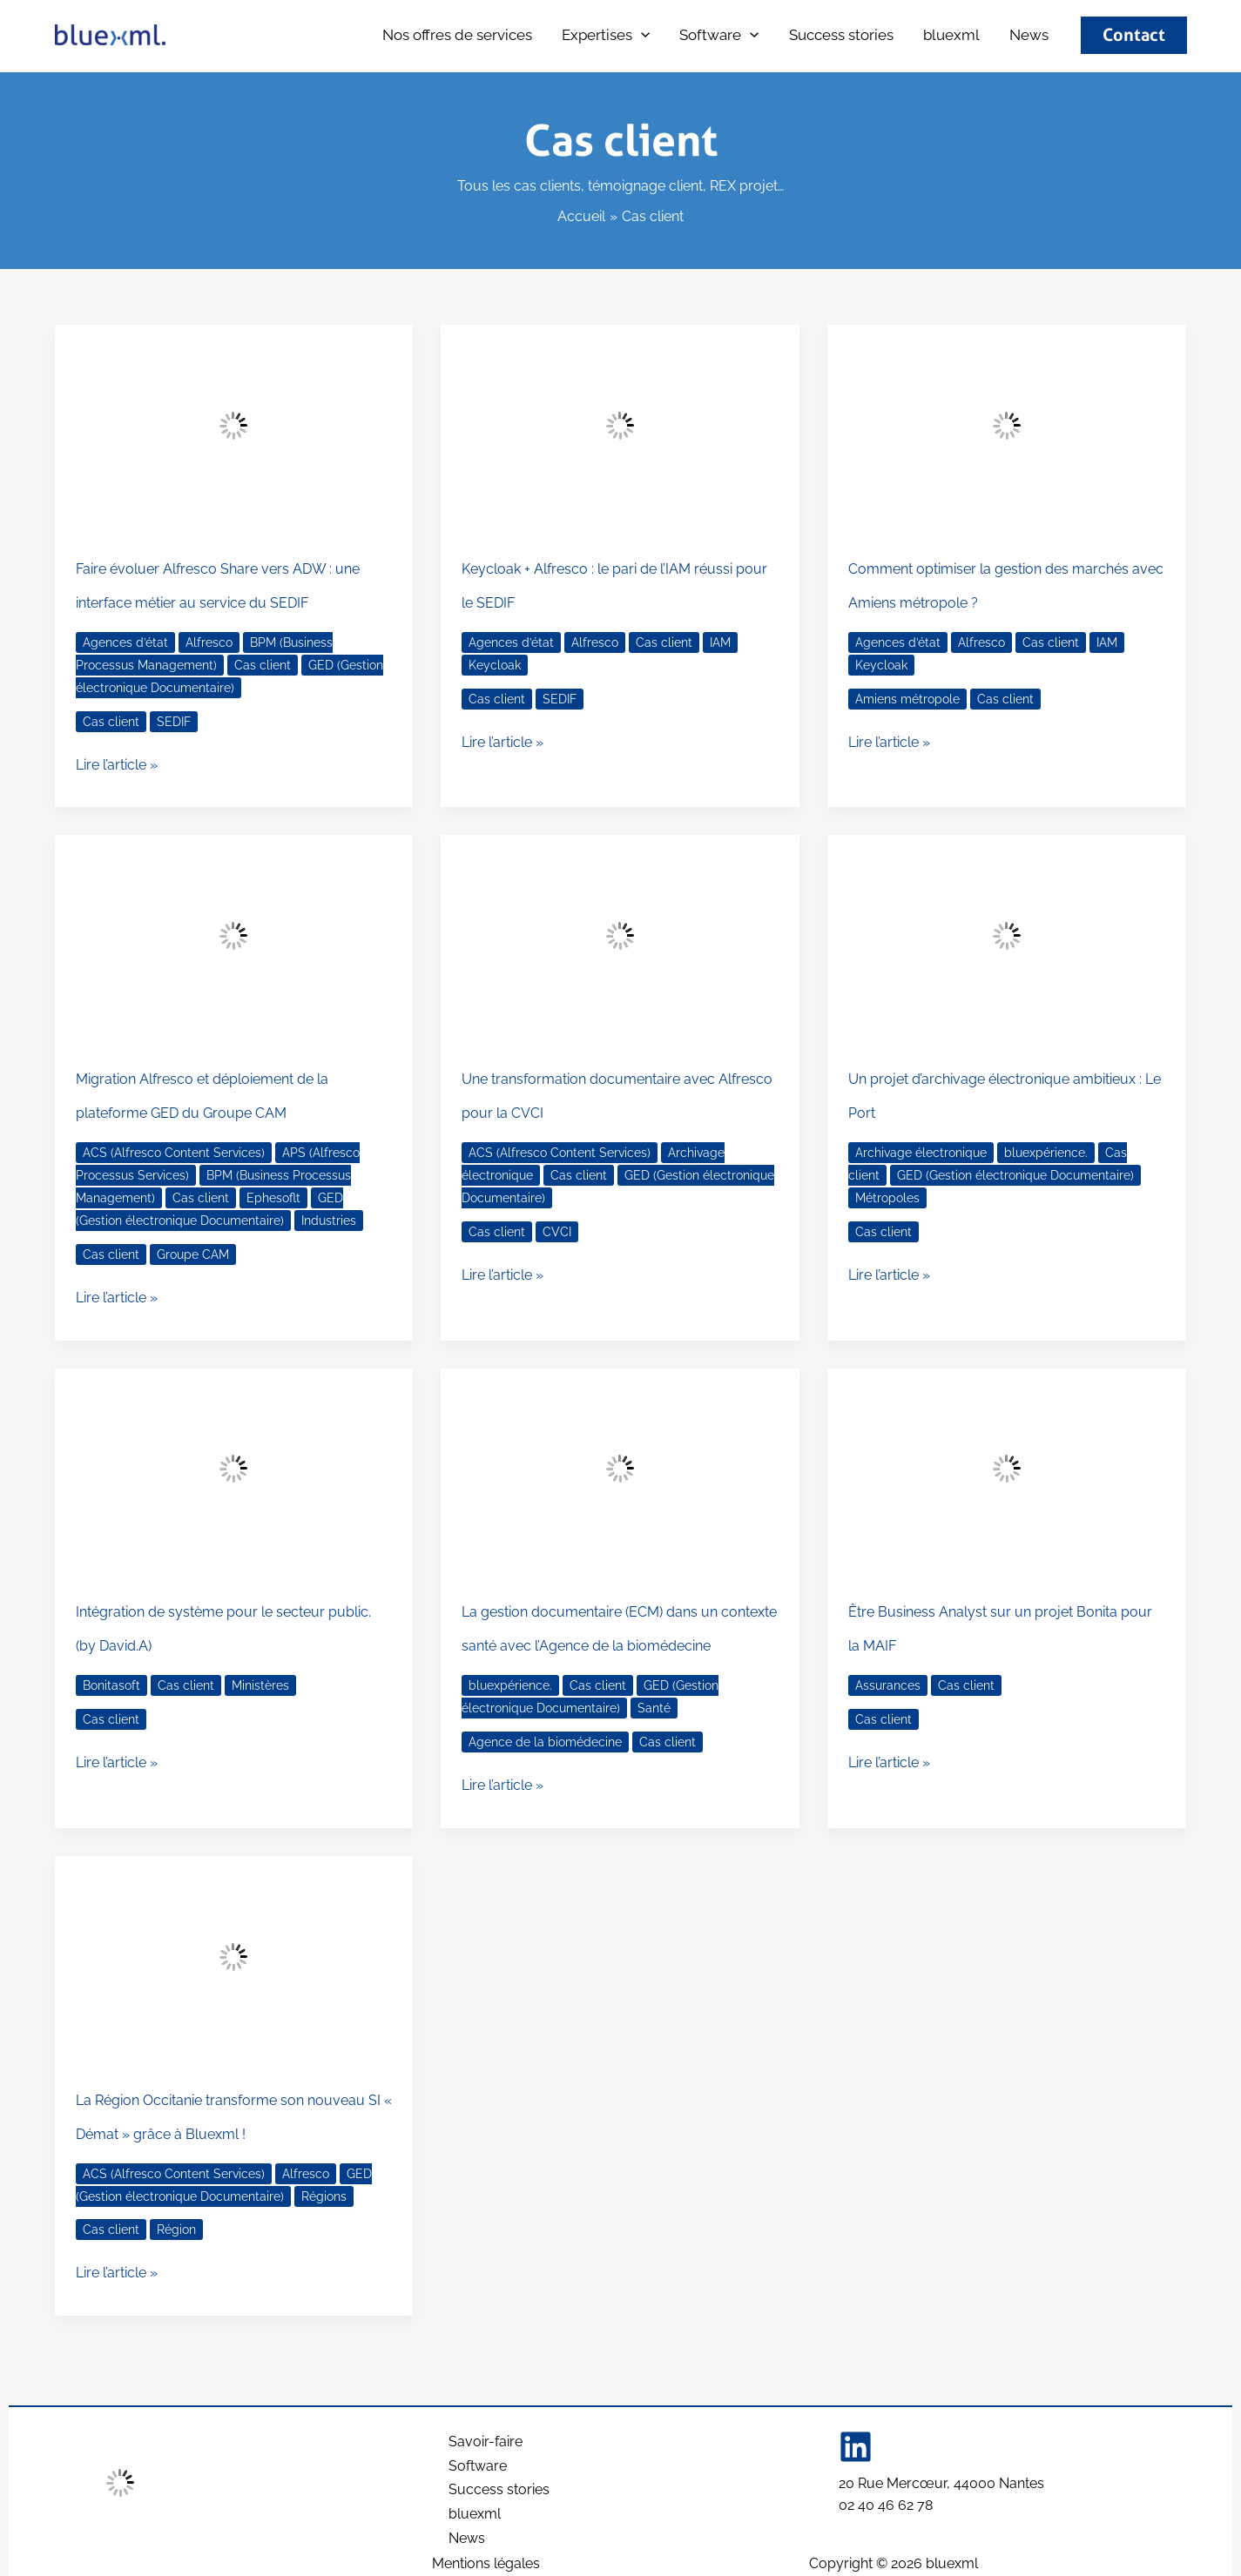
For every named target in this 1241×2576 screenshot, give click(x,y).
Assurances (888, 1685)
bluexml (205, 37)
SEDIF (174, 722)
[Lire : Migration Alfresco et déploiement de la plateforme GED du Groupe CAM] (234, 936)
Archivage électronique (921, 1153)
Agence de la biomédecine (545, 1742)
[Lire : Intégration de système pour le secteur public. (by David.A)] (234, 1469)
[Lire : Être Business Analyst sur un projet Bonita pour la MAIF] (1006, 1469)
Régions (324, 2196)
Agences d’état (125, 642)
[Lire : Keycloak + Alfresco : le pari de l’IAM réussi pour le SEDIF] (620, 426)
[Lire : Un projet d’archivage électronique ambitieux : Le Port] (1006, 936)
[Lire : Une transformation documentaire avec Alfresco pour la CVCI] (620, 936)
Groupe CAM (193, 1254)
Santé (654, 1708)
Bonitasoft (111, 1685)
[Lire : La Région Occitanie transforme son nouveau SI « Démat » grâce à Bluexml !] (234, 1957)
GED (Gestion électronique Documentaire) (209, 1209)
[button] (641, 35)
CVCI (557, 1232)
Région (176, 2229)
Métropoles (887, 1198)
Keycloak (495, 665)
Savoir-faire (486, 2436)
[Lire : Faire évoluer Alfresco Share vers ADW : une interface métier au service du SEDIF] (234, 426)
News (1029, 35)
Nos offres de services (457, 35)
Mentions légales (486, 2563)
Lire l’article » (117, 763)
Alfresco (209, 642)
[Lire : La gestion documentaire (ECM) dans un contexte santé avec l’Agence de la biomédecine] (620, 1469)
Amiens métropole (907, 699)
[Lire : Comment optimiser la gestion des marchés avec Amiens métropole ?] (1006, 426)
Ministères (260, 1685)
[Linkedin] (856, 2441)
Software (719, 35)
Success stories (841, 35)
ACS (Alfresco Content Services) (174, 1153)
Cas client (262, 665)
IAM (720, 642)
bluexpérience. (1046, 1153)
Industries (328, 1220)
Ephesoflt (273, 1198)
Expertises (606, 35)
